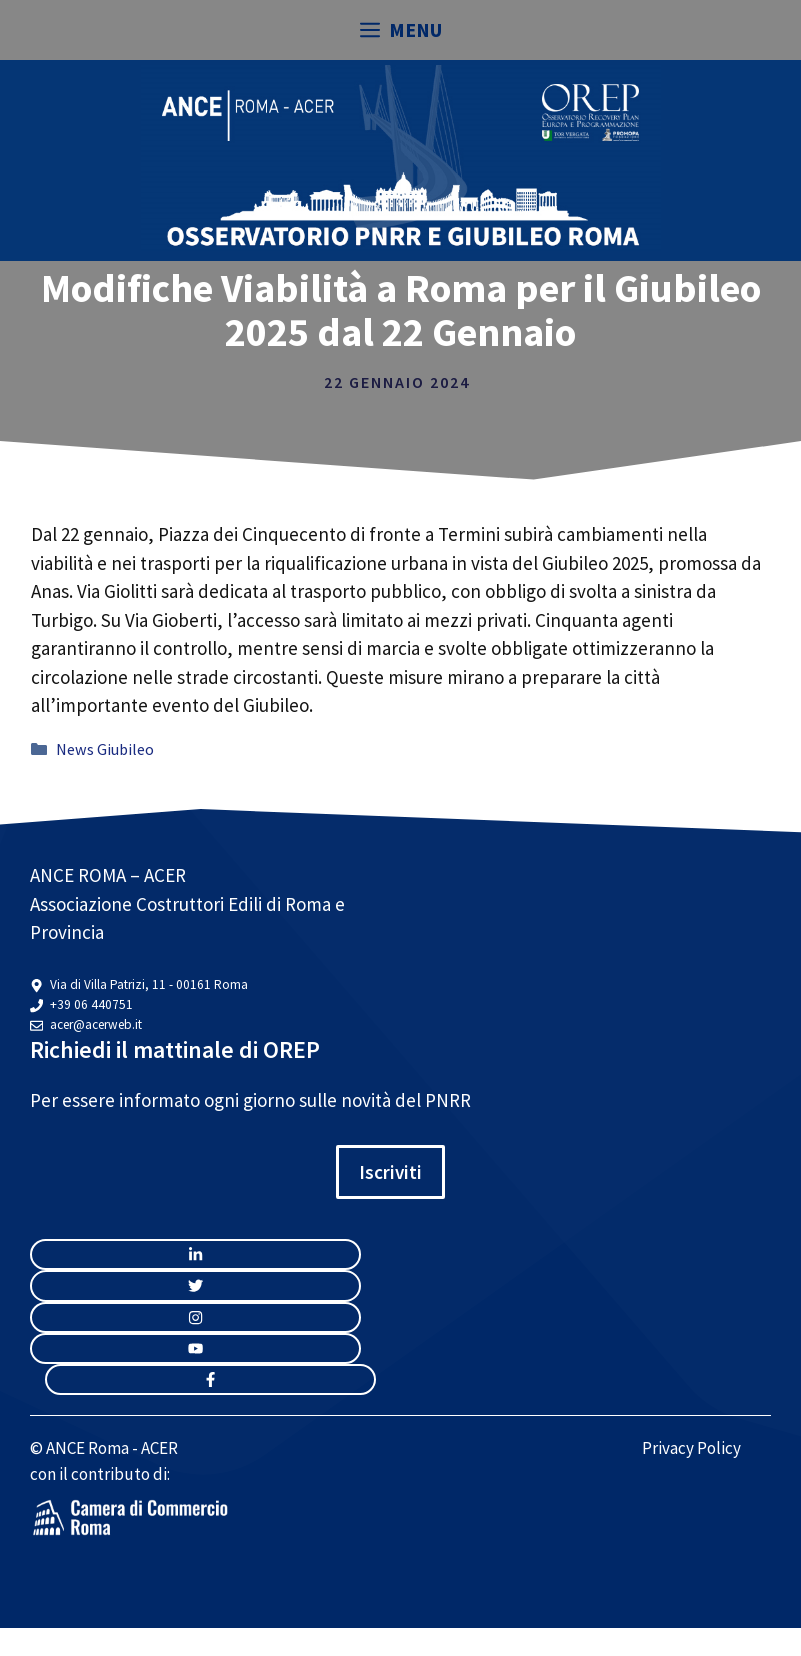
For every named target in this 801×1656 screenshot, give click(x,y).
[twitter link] (195, 1285)
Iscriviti (390, 1172)
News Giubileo (105, 749)
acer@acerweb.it (96, 1024)
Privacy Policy (691, 1448)
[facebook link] (210, 1379)
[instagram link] (195, 1254)
